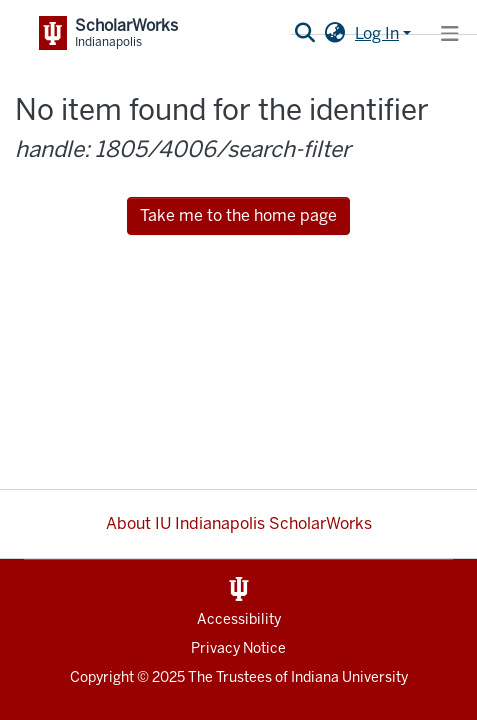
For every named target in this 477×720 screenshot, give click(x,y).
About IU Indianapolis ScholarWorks (239, 523)
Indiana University (349, 677)
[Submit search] (304, 34)
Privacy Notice (238, 648)
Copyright (102, 677)
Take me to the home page (238, 215)
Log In (377, 33)
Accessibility (239, 619)
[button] (334, 34)
